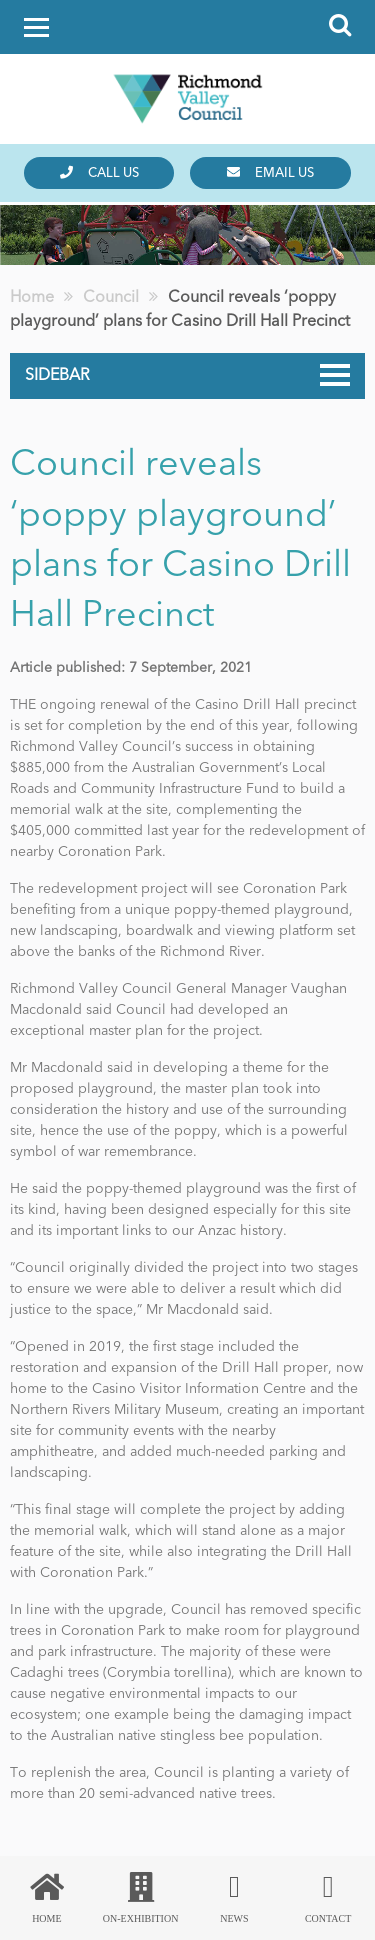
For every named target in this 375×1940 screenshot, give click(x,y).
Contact (328, 1898)
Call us (99, 173)
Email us (270, 173)
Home (47, 1898)
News (235, 1898)
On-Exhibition (141, 1898)
